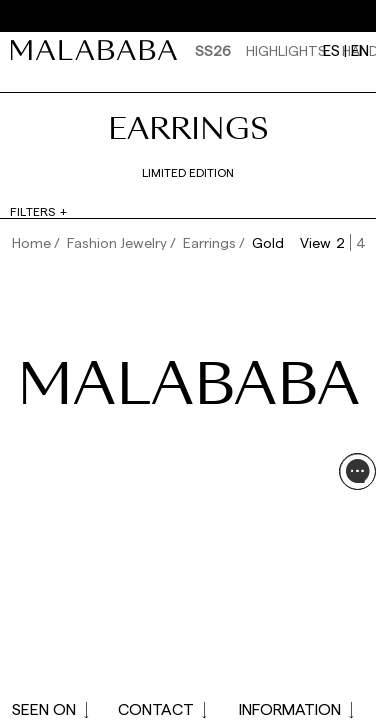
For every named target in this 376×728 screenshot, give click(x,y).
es (331, 50)
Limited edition (188, 172)
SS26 (213, 50)
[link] (99, 50)
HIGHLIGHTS (286, 50)
